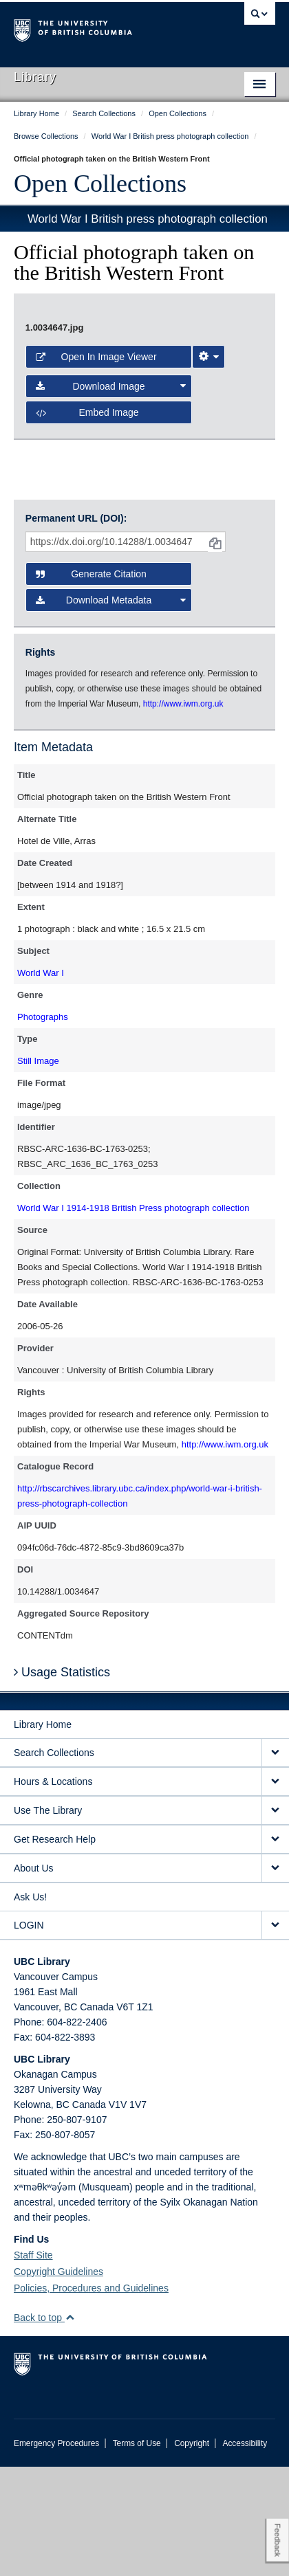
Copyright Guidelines (58, 2380)
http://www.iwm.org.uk (225, 1553)
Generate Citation (91, 683)
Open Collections (100, 183)
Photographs (42, 1125)
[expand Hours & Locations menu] (275, 1891)
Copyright (191, 2552)
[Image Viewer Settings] (208, 520)
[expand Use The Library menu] (275, 1920)
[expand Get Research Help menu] (275, 1949)
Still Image (38, 1169)
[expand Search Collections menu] (275, 1862)
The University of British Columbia (105, 28)
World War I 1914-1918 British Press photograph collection (133, 1316)
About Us (34, 1977)
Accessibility (244, 2552)
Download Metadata (111, 709)
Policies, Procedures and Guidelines (91, 2397)
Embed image (87, 575)
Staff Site (33, 2364)
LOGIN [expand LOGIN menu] (29, 2034)
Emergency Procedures (56, 2552)
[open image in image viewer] (144, 393)
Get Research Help (55, 1948)
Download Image (111, 549)
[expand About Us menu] (275, 1978)
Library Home (43, 1833)
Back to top (44, 2426)
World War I (40, 1081)
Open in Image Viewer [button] (96, 520)
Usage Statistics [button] (62, 1781)
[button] (70, 2426)
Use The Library (48, 1919)
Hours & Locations (53, 1890)
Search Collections (54, 1861)
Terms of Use (137, 2552)
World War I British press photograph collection (148, 218)
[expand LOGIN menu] (275, 2035)
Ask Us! (30, 2006)
